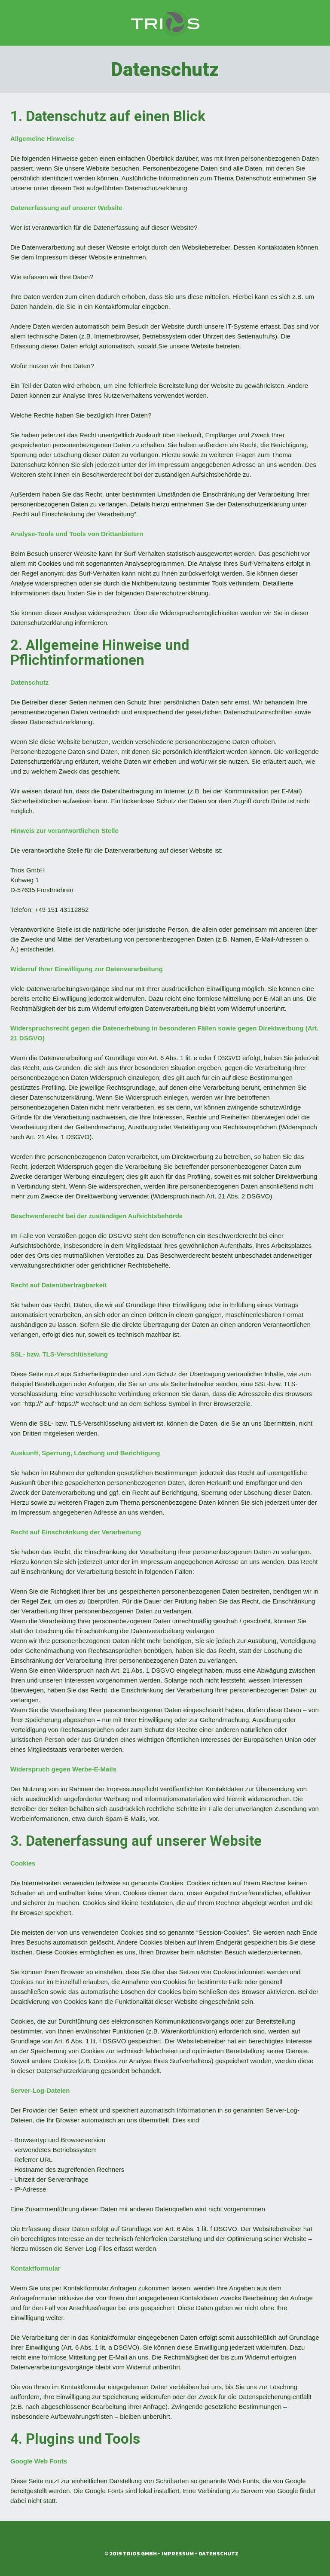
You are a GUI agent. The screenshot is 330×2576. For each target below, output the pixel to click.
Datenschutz (218, 2554)
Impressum (178, 2554)
